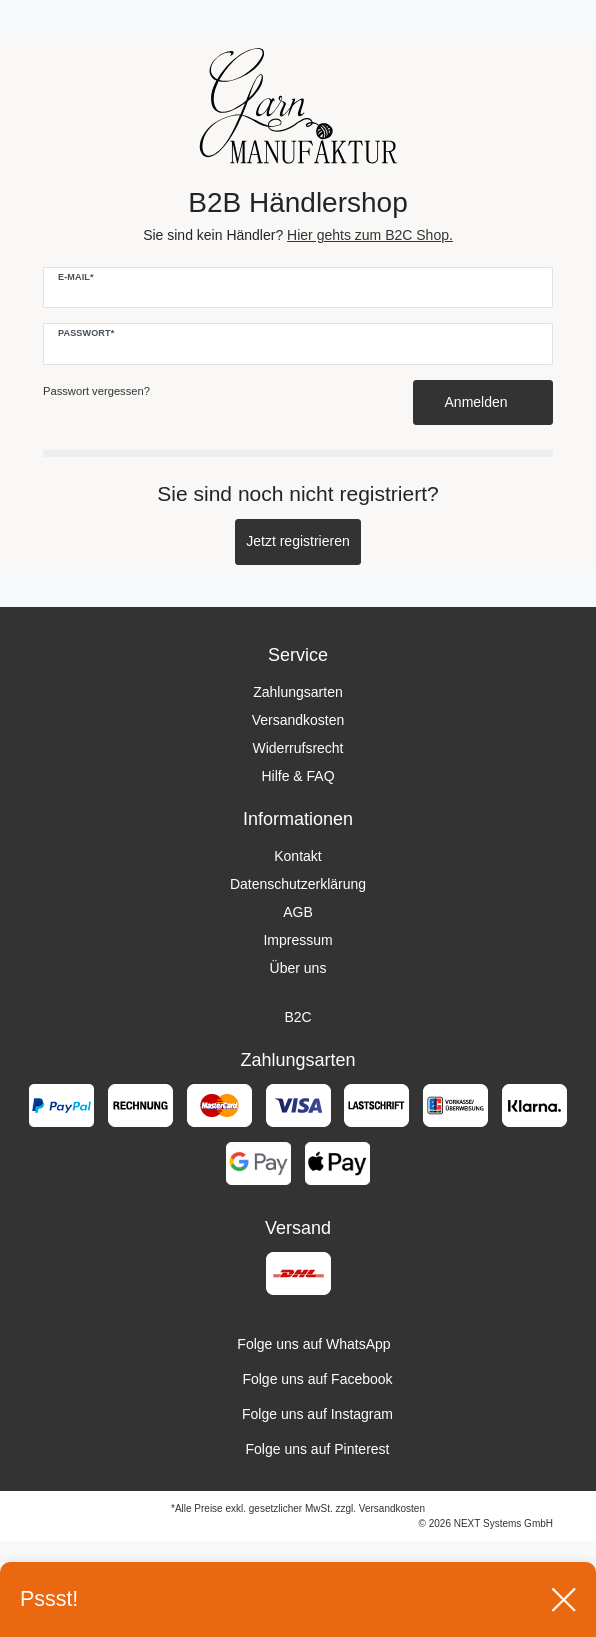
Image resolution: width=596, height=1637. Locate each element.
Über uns (298, 968)
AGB (298, 912)
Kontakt (297, 856)
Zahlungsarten (298, 692)
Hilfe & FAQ (297, 776)
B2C (297, 1017)
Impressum (297, 940)
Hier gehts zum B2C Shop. (370, 235)
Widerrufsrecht (297, 748)
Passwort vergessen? (96, 391)
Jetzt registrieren (297, 541)
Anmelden (483, 402)
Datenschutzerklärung (298, 884)
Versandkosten (298, 720)
